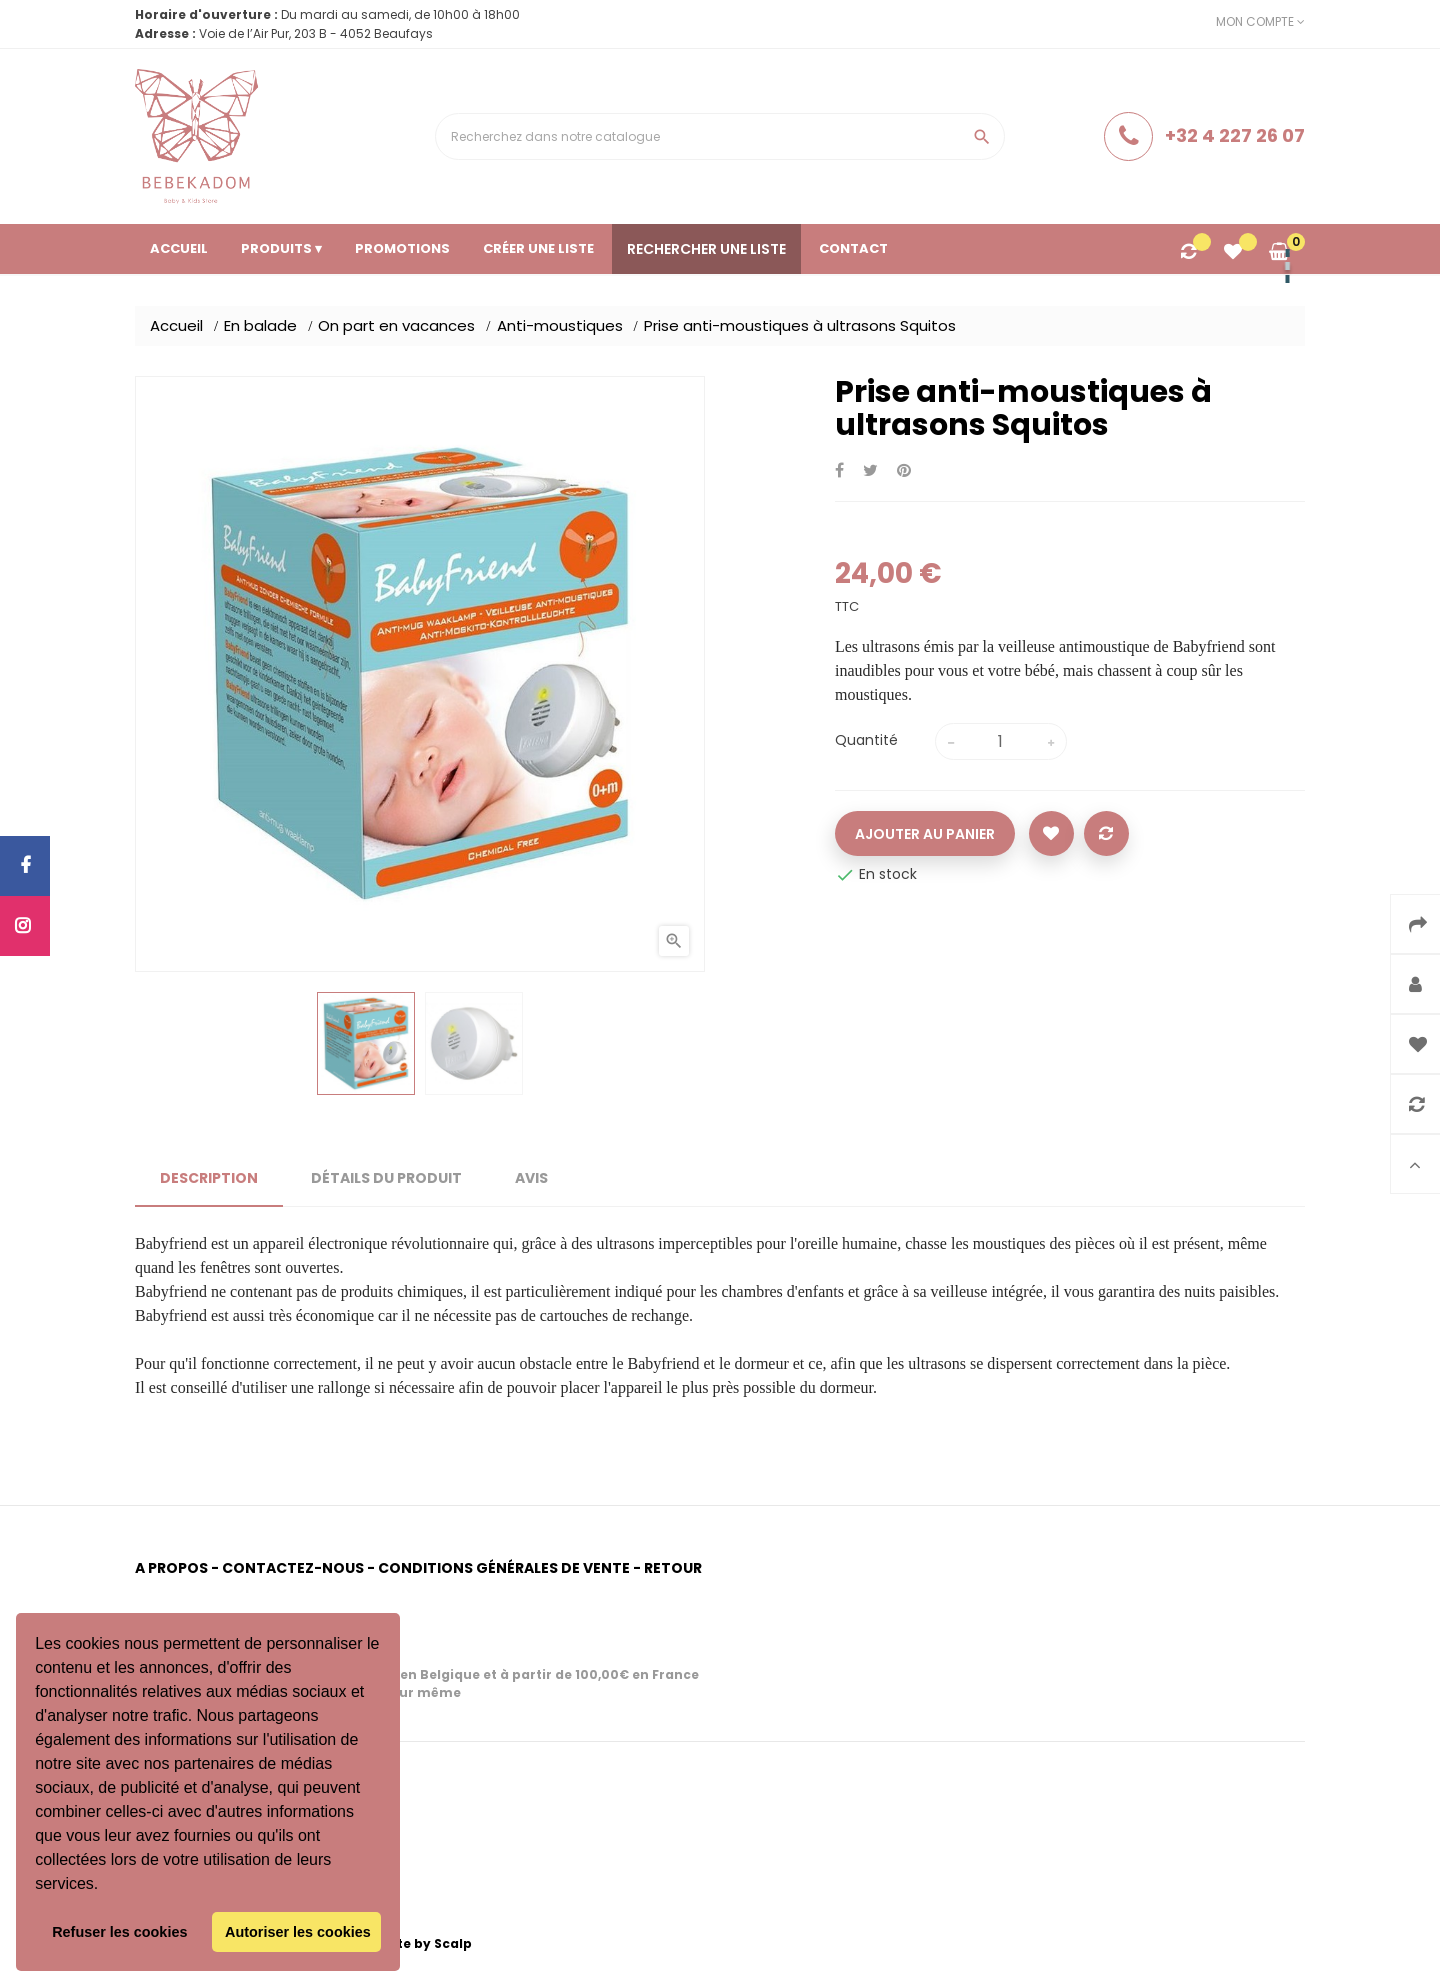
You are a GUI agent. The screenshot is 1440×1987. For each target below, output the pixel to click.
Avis (531, 1178)
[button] (106, 1886)
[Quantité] (1001, 741)
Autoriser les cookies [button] (298, 1932)
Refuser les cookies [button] (119, 1932)
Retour (673, 1568)
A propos (171, 1568)
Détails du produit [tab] (386, 1178)
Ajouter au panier (925, 834)
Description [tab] (209, 1178)
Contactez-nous (293, 1568)
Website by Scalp (414, 1943)
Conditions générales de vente (504, 1568)
